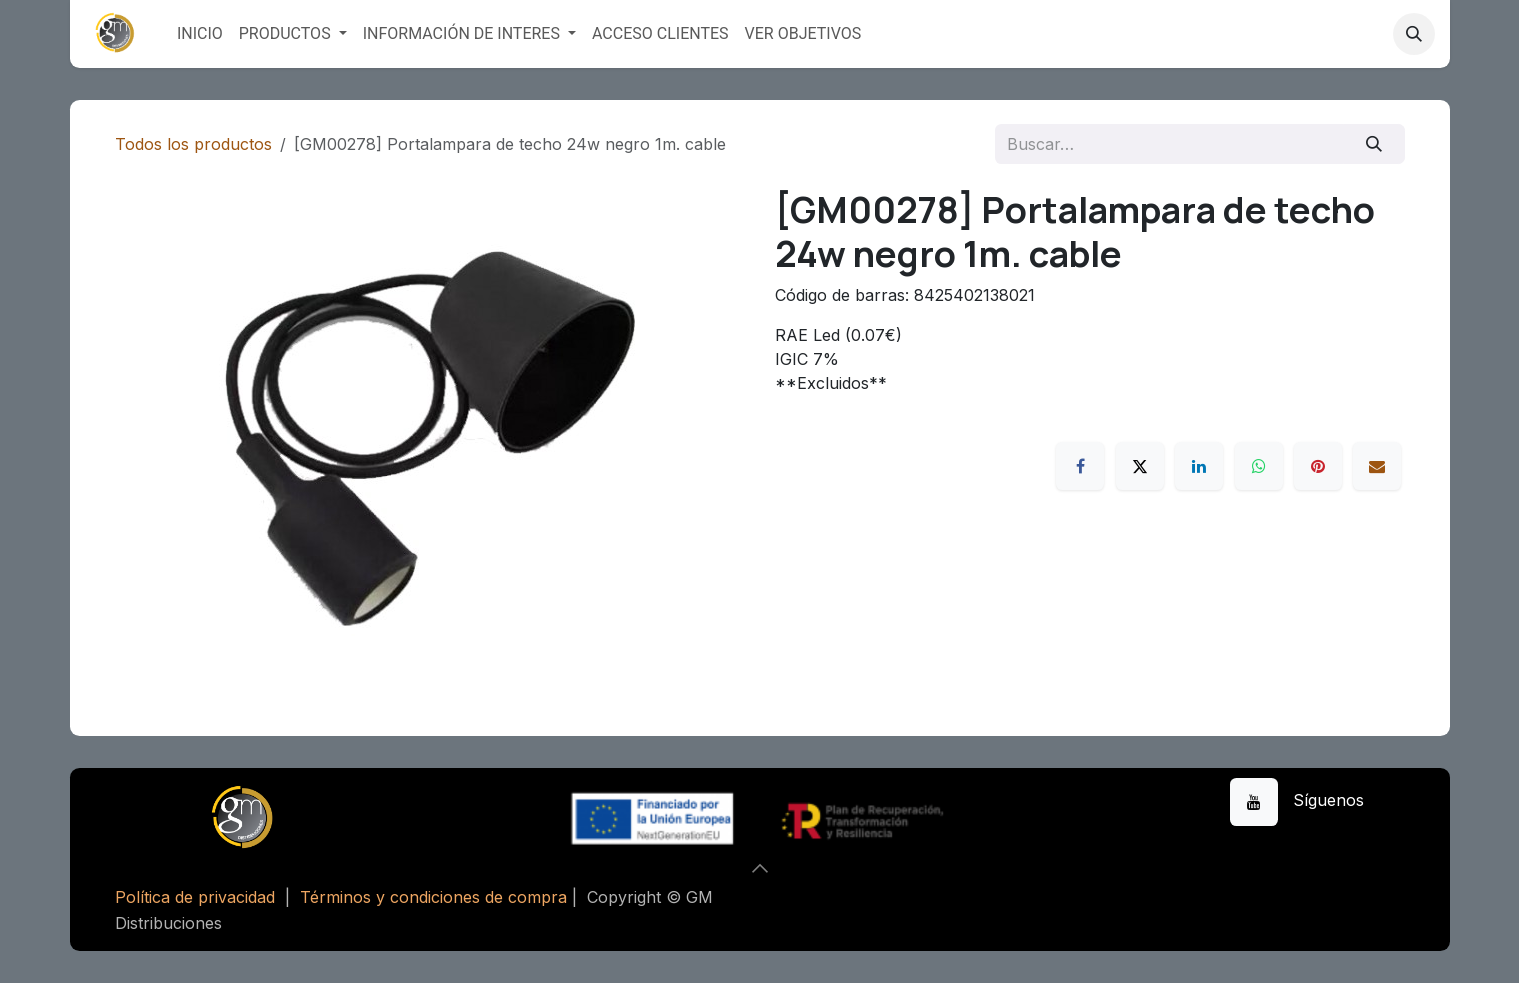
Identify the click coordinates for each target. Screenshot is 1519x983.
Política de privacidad (195, 897)
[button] (1414, 34)
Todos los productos (193, 144)
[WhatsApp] (1259, 466)
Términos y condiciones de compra (433, 897)
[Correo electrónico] (1377, 466)
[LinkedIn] (1199, 466)
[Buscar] (1373, 144)
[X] (1140, 466)
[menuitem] (200, 34)
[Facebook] (1080, 466)
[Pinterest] (1318, 466)
